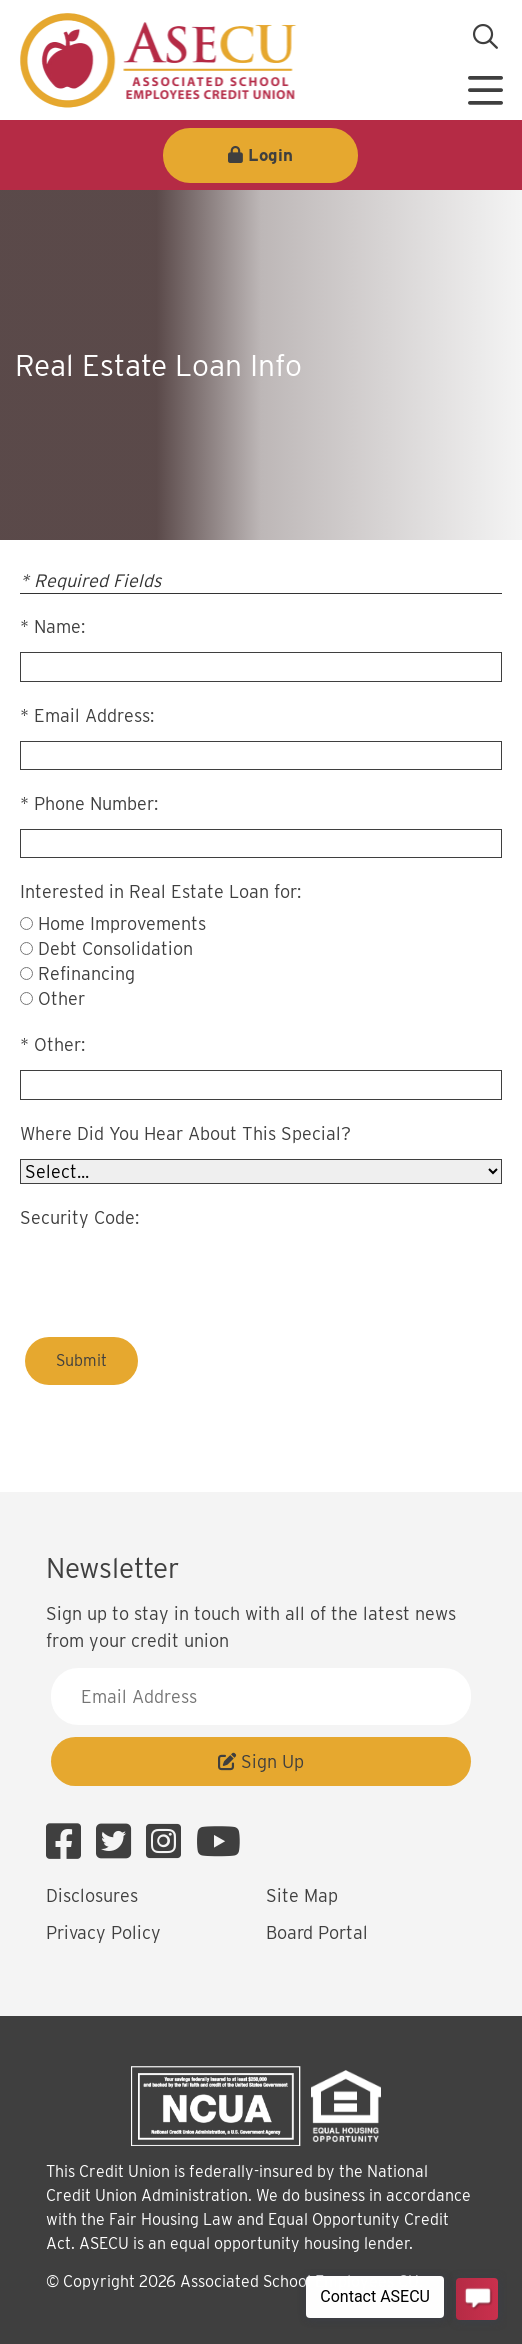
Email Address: (94, 715)
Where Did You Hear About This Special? (185, 1133)
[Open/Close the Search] (485, 37)
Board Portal (317, 1932)
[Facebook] (68, 1842)
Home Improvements (122, 923)
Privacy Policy (103, 1932)
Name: (59, 626)
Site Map (302, 1895)
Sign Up (261, 1761)
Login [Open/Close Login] (270, 155)
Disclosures (92, 1895)
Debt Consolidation (115, 948)
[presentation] (172, 1274)
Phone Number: (96, 803)
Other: (59, 1044)
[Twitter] (118, 1842)
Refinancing (86, 973)
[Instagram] (168, 1842)
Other (61, 998)
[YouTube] (218, 1842)
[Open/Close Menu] (485, 83)
